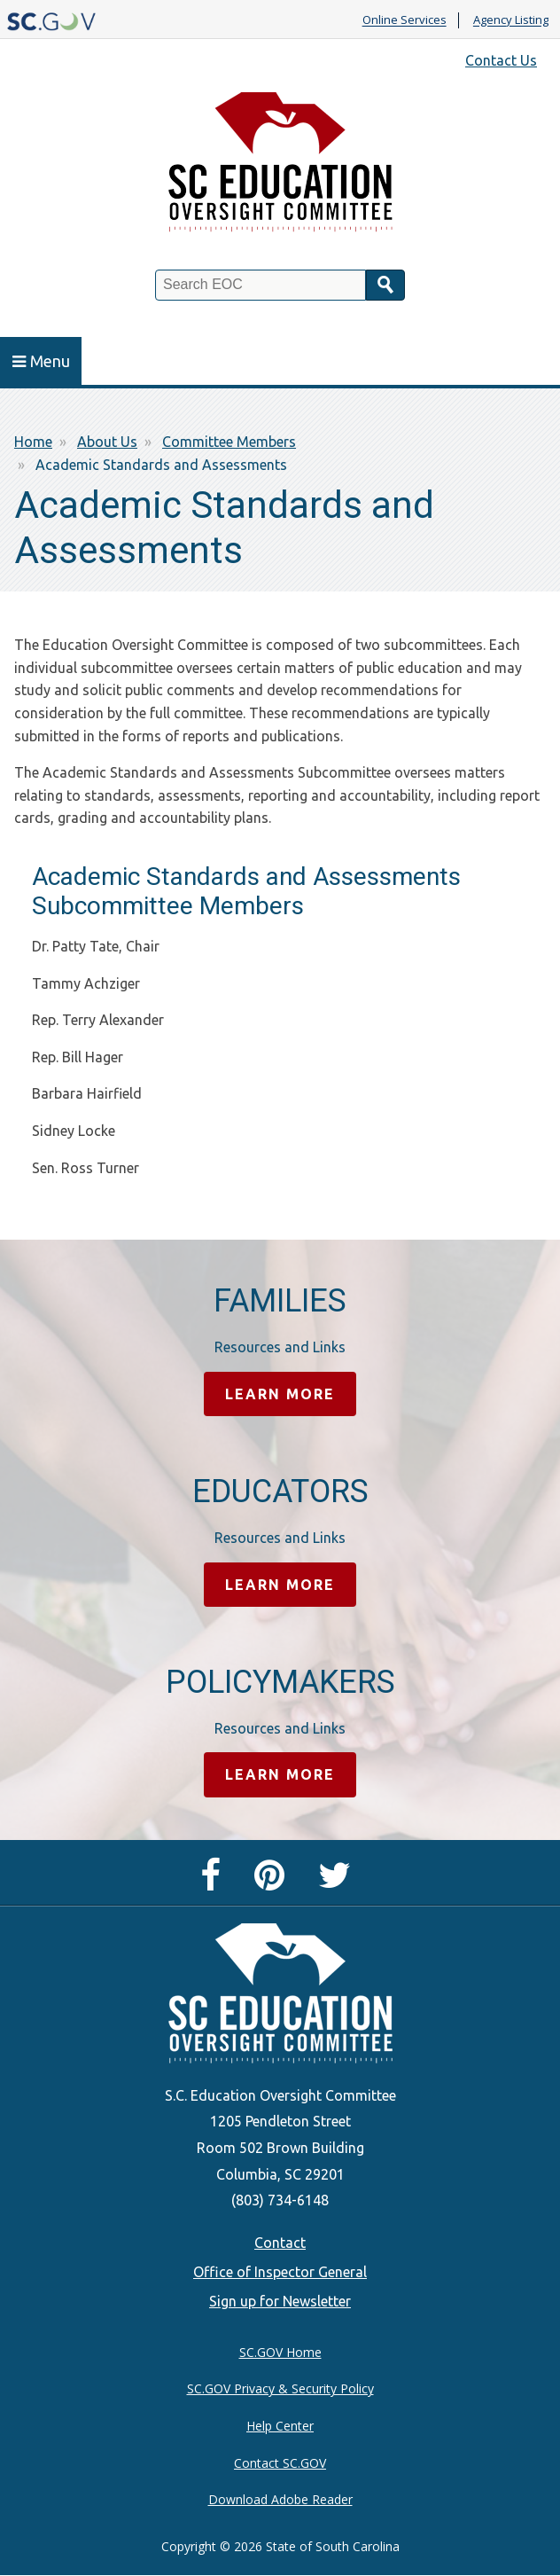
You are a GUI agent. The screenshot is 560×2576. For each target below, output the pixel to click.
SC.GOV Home (280, 2352)
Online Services (404, 20)
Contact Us (501, 60)
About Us (107, 442)
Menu (41, 361)
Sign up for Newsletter (280, 2301)
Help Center (280, 2425)
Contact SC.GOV (280, 2463)
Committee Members (229, 442)
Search (385, 285)
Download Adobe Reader (280, 2499)
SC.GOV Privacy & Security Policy (280, 2388)
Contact (280, 2243)
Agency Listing (510, 20)
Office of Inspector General (280, 2272)
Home (33, 442)
